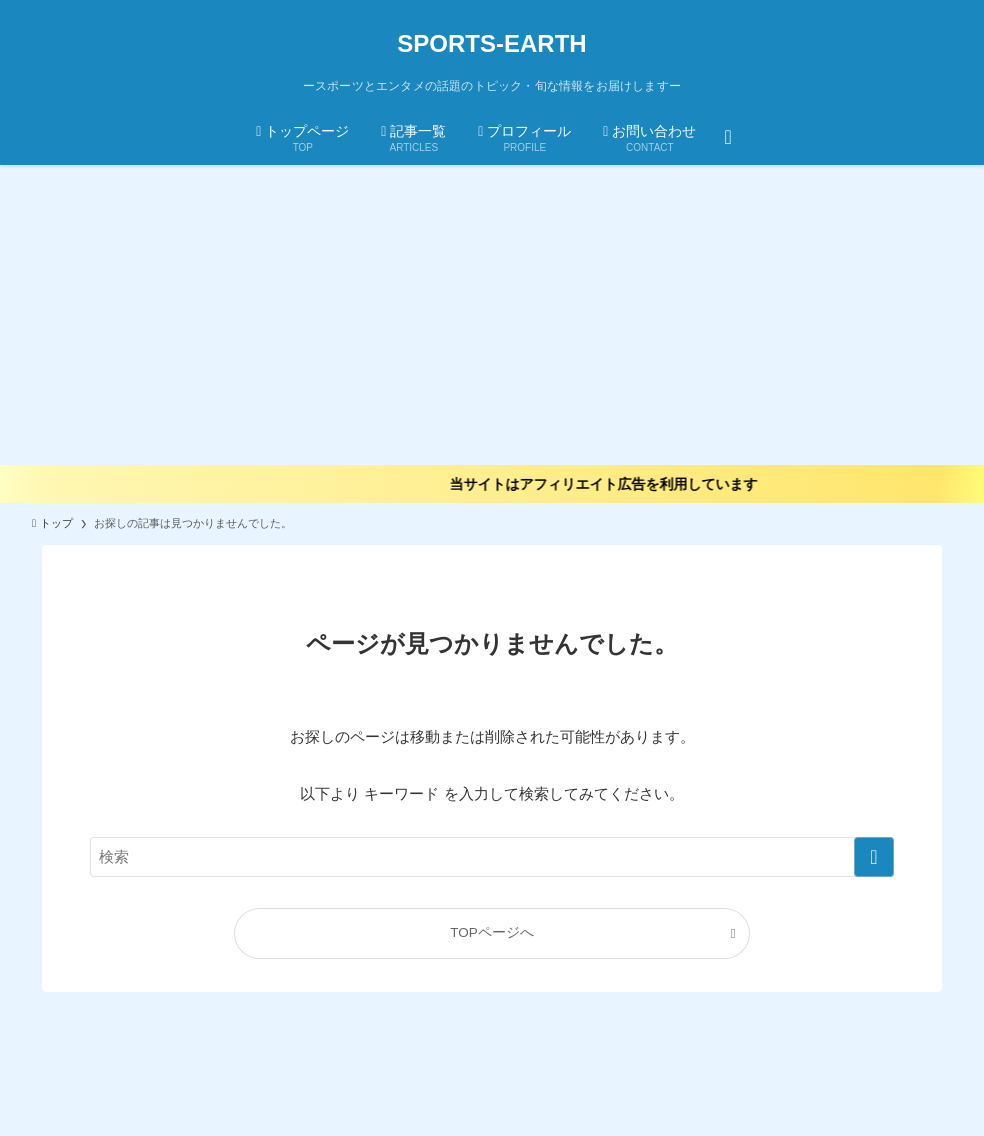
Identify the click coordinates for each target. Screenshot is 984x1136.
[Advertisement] (492, 315)
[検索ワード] (492, 857)
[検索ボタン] (727, 136)
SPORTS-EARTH (491, 44)
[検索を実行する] (874, 857)
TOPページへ (492, 932)
